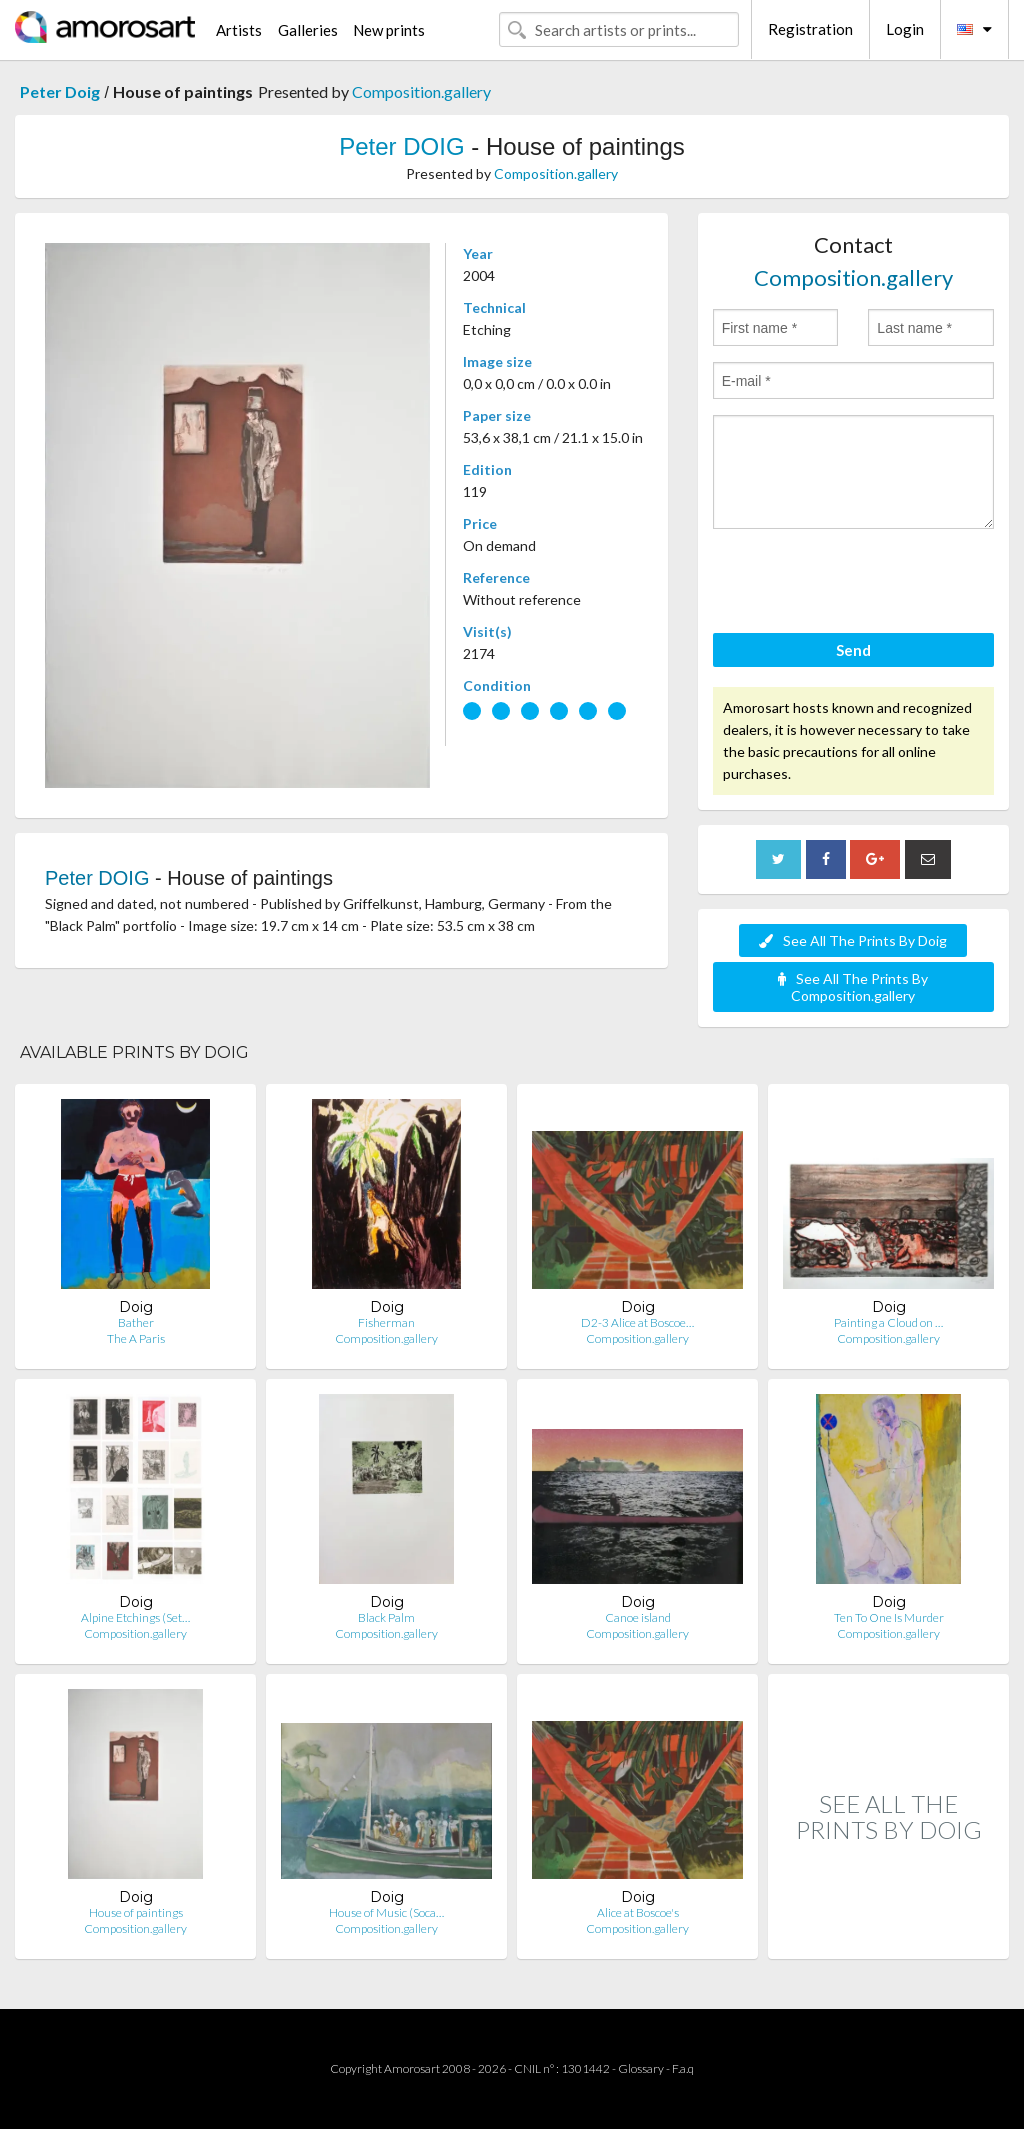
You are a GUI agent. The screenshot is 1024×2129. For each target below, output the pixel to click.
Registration (810, 29)
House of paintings (136, 1912)
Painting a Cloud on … (888, 1322)
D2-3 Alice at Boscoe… (637, 1322)
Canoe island (638, 1617)
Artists (239, 30)
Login (905, 29)
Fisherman (386, 1322)
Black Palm (386, 1617)
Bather (136, 1322)
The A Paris (136, 1338)
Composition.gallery (421, 91)
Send (853, 650)
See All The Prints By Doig (853, 940)
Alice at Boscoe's (638, 1912)
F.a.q (683, 2068)
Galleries (308, 30)
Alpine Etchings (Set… (135, 1617)
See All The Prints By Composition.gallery (853, 987)
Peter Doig (60, 91)
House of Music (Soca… (386, 1912)
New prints (389, 30)
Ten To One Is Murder (889, 1617)
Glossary (641, 2068)
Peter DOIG (401, 146)
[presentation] (865, 584)
